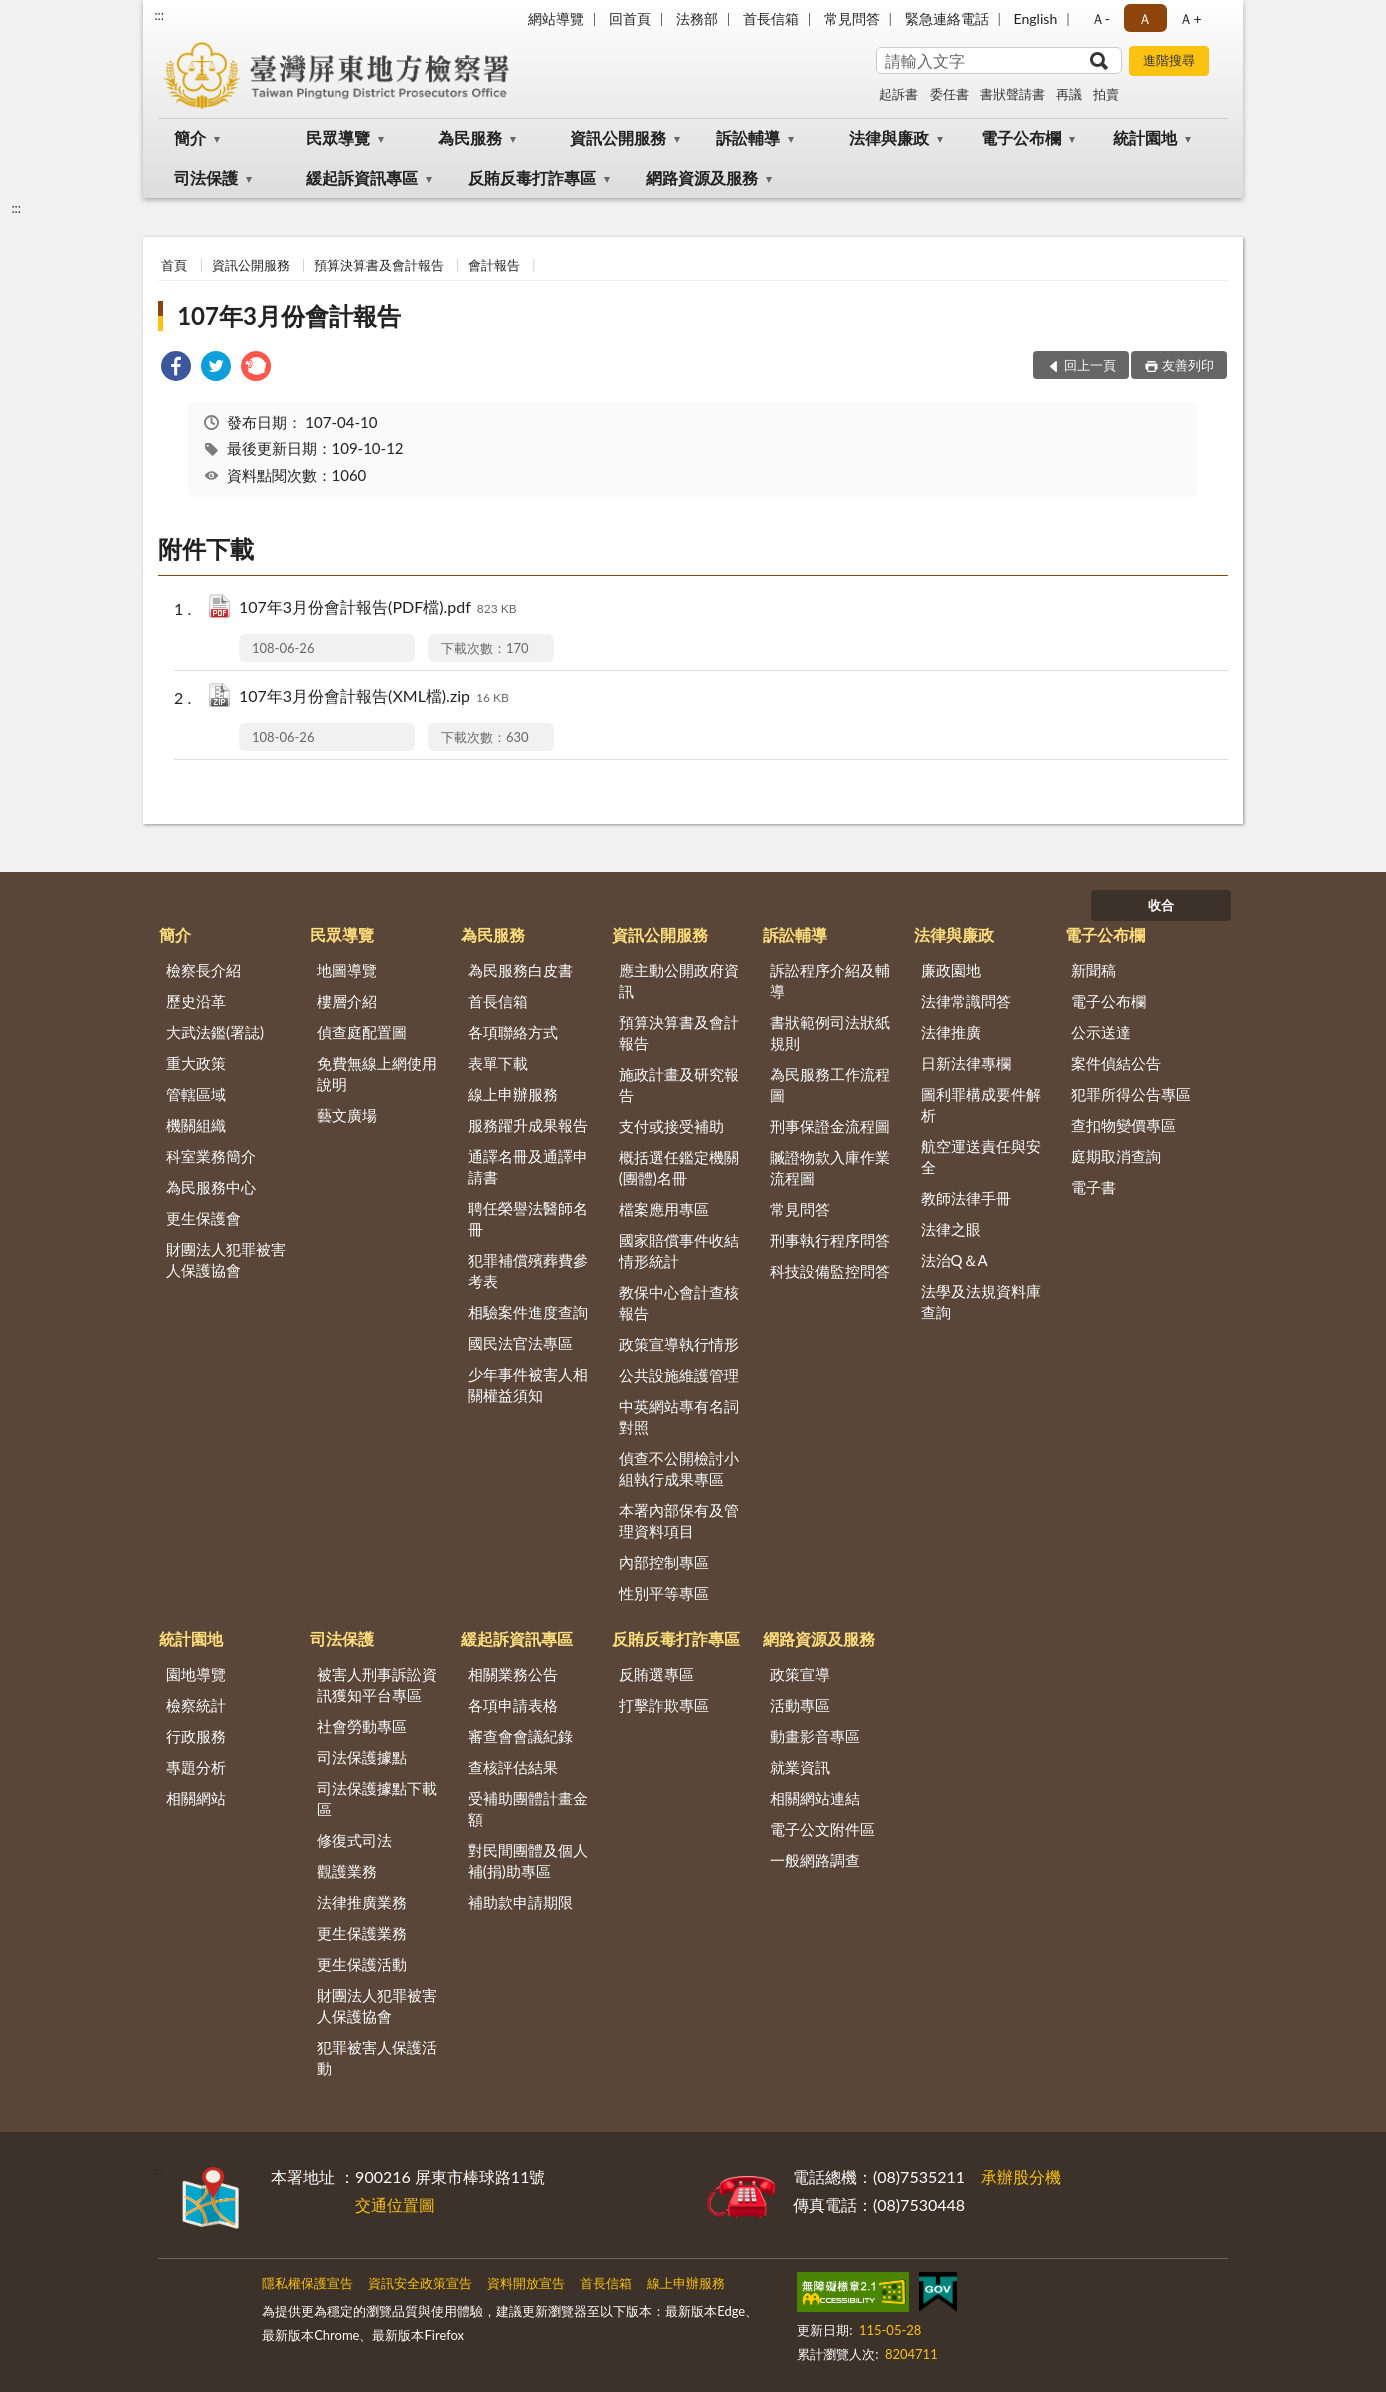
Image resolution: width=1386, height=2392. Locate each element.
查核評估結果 (513, 1767)
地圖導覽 (347, 970)
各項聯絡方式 (513, 1032)
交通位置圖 (395, 2204)
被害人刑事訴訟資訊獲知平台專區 (377, 1684)
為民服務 (470, 137)
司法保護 (206, 177)
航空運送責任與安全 (981, 1156)
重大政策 (196, 1063)
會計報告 (494, 265)
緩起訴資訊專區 (362, 177)
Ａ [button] (1145, 18)
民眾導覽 (338, 137)
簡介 (190, 137)
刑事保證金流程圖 (830, 1126)
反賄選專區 (656, 1674)
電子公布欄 (1021, 137)
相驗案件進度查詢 (528, 1312)
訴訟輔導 (748, 137)
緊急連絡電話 (947, 18)
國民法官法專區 (520, 1343)
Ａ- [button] (1100, 18)
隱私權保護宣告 (307, 2283)
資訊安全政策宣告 (420, 2283)
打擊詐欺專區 (664, 1705)
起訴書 (898, 94)
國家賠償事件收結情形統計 (679, 1250)
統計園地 (1145, 137)
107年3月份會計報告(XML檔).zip (374, 697)
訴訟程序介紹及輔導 (830, 980)
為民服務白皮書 (520, 970)
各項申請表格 (513, 1705)
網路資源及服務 (702, 177)
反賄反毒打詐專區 (532, 177)
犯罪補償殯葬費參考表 (528, 1270)
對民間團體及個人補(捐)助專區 (528, 1860)
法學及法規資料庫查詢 (981, 1301)
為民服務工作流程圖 (830, 1084)
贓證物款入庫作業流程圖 (830, 1167)
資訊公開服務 (618, 137)
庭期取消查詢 (1116, 1156)
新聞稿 (1093, 970)
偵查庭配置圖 (362, 1032)
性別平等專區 (664, 1593)
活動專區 (800, 1705)
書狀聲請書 (1012, 94)
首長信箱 (771, 18)
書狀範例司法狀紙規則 (830, 1032)
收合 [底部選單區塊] (1161, 905)
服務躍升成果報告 (528, 1125)
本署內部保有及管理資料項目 (679, 1520)
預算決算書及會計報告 (379, 265)
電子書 (1093, 1187)
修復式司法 (354, 1840)
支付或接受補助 (671, 1126)
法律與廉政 (889, 137)
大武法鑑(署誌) (215, 1032)
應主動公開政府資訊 (679, 980)
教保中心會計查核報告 (679, 1302)
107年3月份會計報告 (289, 315)
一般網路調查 (815, 1860)
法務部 (697, 18)
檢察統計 (196, 1705)
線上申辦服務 (513, 1094)
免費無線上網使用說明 (377, 1073)
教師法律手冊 (966, 1198)
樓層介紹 (347, 1001)
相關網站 (196, 1798)
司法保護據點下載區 (377, 1798)
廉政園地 (951, 970)
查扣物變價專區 (1123, 1125)
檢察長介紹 (203, 970)
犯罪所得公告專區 (1131, 1094)
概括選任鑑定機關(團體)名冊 (679, 1167)
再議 (1069, 94)
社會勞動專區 (362, 1726)
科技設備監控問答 (830, 1271)
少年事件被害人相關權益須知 (528, 1384)
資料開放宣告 (526, 2283)
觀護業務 (347, 1871)
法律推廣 (951, 1032)
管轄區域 (196, 1094)
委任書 (949, 94)
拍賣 (1106, 94)
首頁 (174, 265)
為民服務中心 (211, 1187)
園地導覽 (196, 1674)
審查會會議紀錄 (520, 1736)
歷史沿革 (196, 1001)
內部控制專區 (664, 1562)
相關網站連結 (815, 1798)
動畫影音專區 (815, 1736)
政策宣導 (800, 1674)
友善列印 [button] (1188, 365)
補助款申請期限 (520, 1902)
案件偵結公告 (1116, 1063)
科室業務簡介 (211, 1156)
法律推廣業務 (362, 1902)
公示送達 (1101, 1032)
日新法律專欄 (966, 1063)
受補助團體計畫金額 (528, 1808)
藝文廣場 (347, 1115)
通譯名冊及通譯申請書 (528, 1166)
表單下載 (498, 1063)
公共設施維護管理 (679, 1375)
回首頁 (630, 18)
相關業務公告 (513, 1674)
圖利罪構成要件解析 (981, 1104)
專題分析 (196, 1767)
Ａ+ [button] (1190, 18)
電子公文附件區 (822, 1829)
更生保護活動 (362, 1964)
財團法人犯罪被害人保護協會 (226, 1259)
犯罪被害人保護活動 (377, 2057)
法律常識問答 (966, 1001)
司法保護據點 (362, 1757)
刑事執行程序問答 (830, 1240)
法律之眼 (951, 1229)
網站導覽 (556, 18)
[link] (176, 368)
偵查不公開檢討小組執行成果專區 (679, 1468)
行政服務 (196, 1736)
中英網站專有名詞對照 (679, 1416)
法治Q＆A (954, 1260)
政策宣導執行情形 (679, 1344)
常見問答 (852, 18)
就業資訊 (800, 1767)
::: (159, 15)
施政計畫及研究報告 (679, 1084)
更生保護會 (203, 1218)
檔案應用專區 (664, 1209)
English (1036, 18)
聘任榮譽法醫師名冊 (528, 1218)
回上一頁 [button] (1090, 365)
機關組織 (196, 1125)
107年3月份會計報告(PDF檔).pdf (377, 608)
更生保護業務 (362, 1933)
